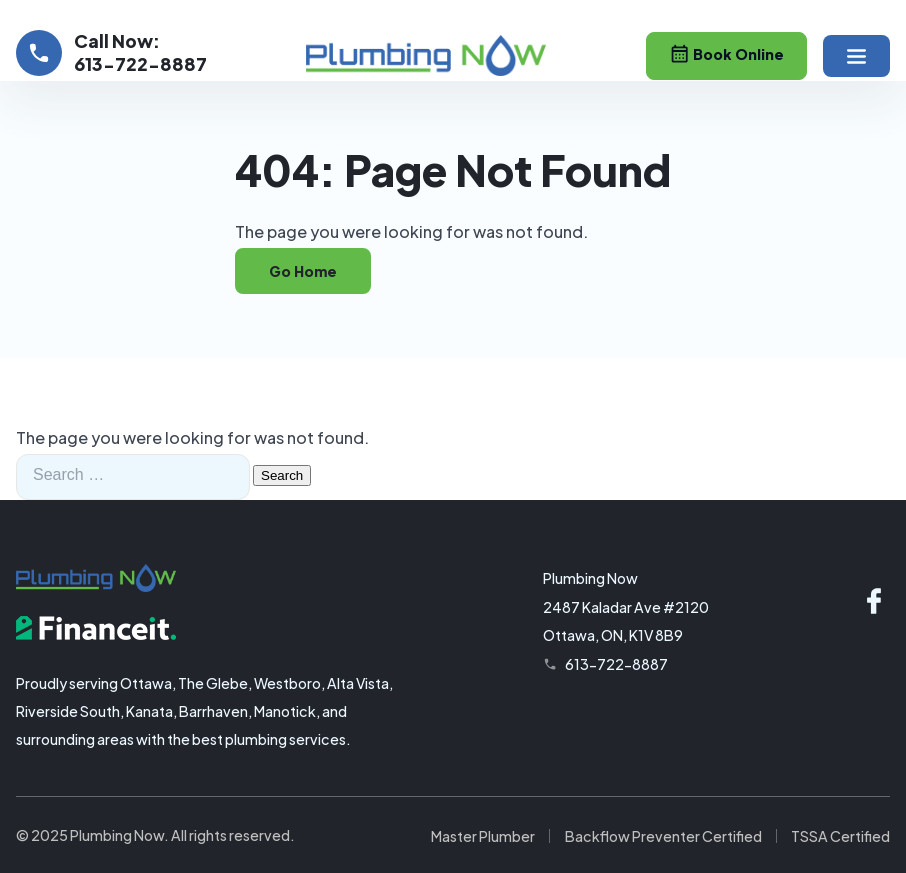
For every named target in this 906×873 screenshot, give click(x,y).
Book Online (726, 53)
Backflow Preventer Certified (663, 836)
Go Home (303, 271)
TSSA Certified (840, 836)
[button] (856, 56)
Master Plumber (483, 836)
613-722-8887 (616, 664)
